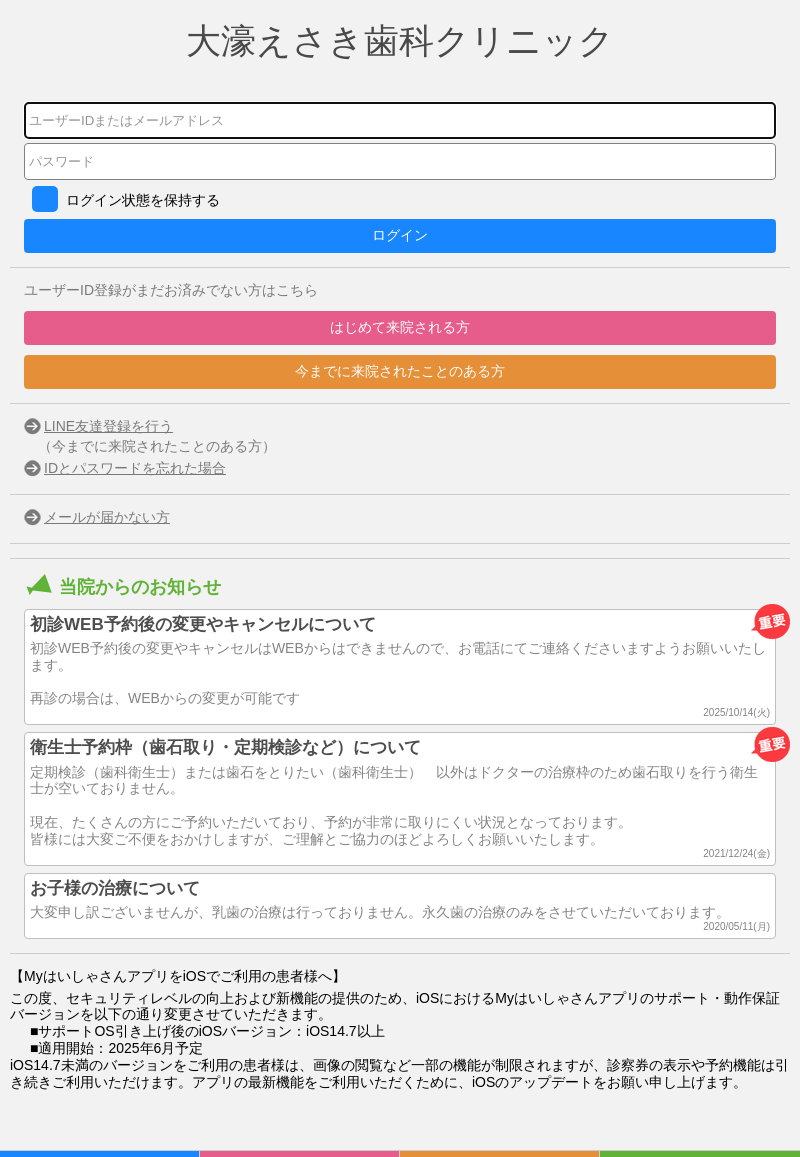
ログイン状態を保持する (143, 200)
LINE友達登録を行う (108, 426)
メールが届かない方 (107, 517)
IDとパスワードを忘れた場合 (135, 468)
